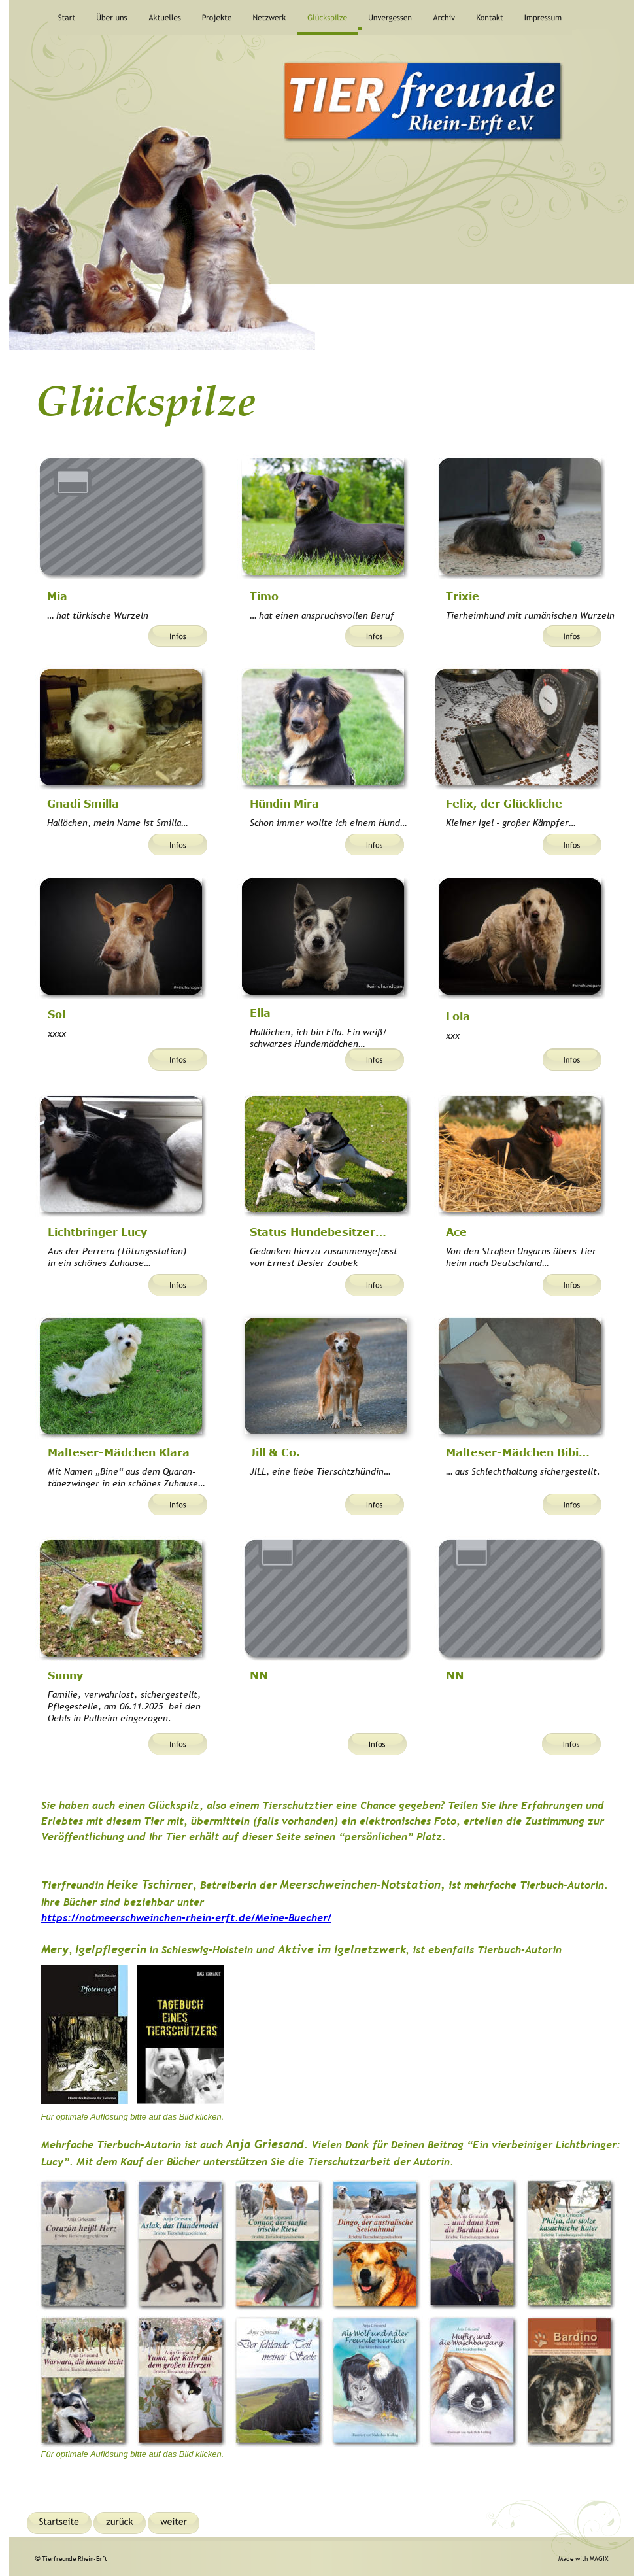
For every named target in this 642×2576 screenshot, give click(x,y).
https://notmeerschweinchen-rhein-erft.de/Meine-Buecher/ (186, 1917)
